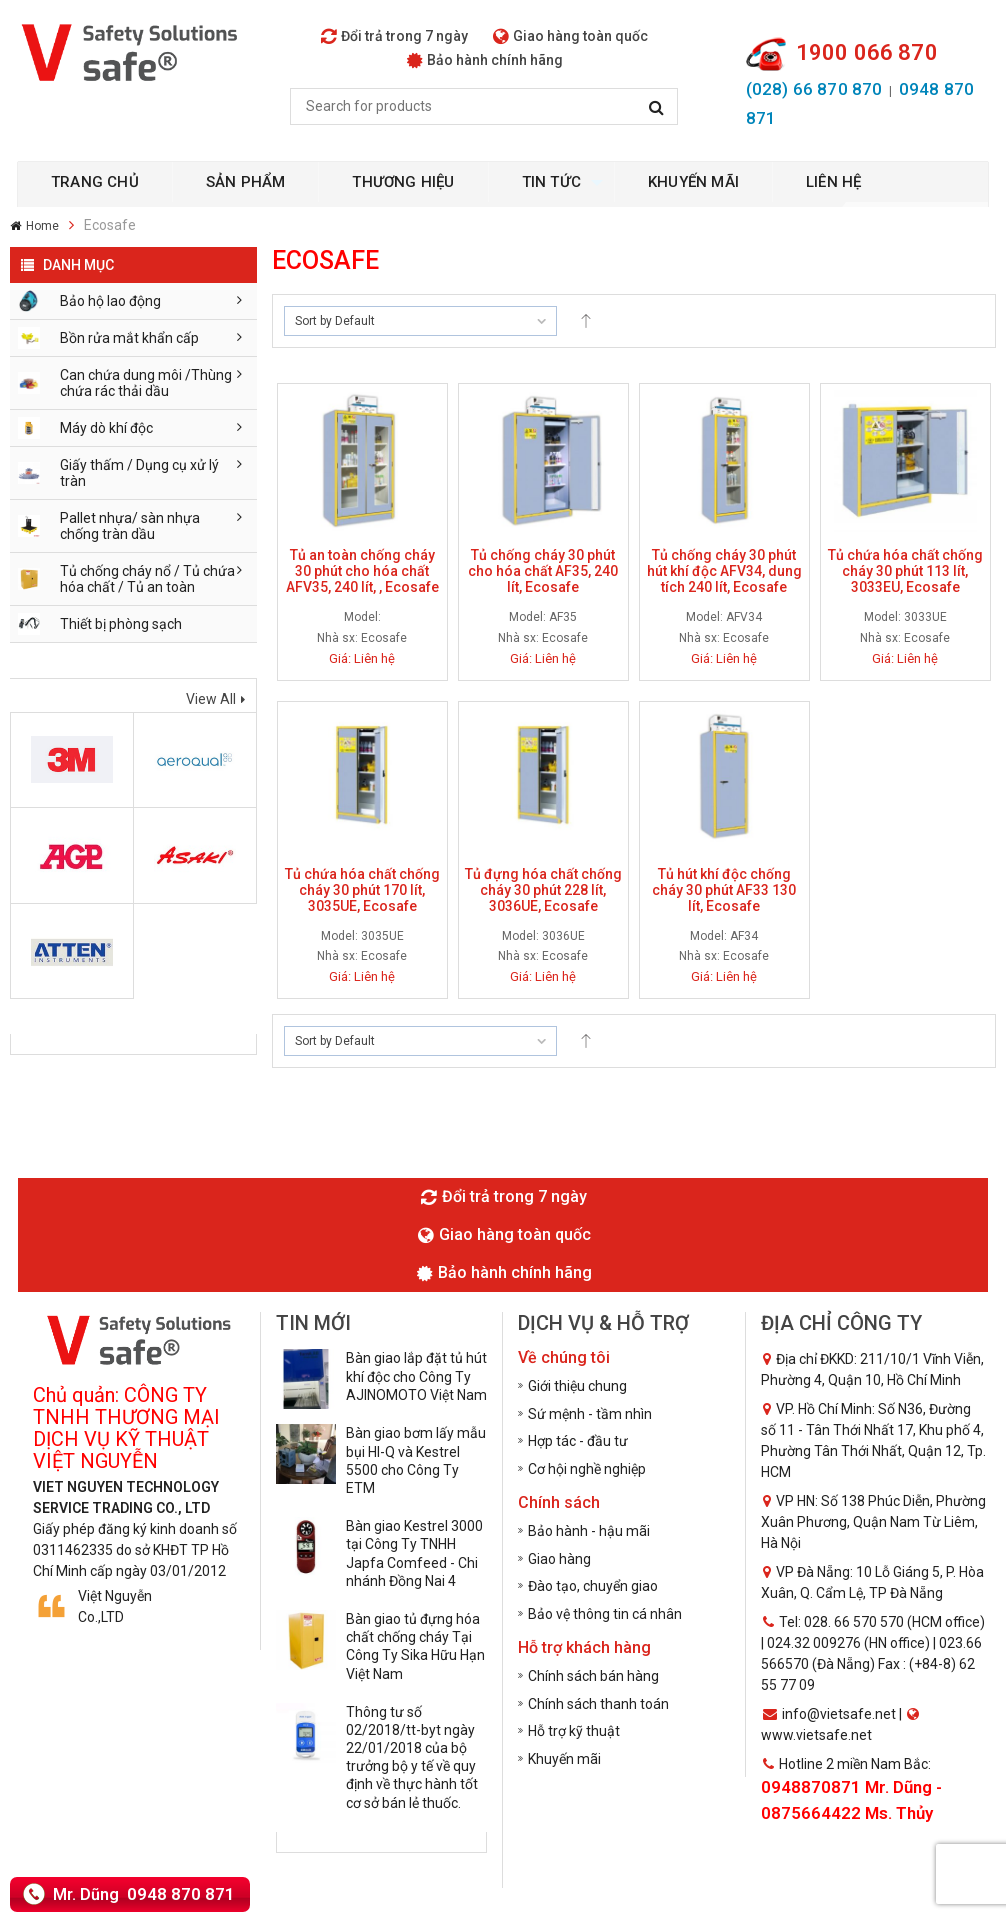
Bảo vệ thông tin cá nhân (605, 1614)
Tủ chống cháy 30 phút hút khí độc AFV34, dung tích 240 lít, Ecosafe (724, 571)
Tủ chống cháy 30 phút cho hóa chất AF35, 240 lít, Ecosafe (543, 571)
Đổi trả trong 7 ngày (394, 36)
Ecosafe (384, 638)
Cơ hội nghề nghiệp (587, 1469)
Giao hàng (559, 1559)
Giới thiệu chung (577, 1386)
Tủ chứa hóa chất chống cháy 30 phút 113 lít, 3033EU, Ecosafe (905, 571)
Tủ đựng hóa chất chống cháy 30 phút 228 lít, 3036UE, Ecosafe (543, 890)
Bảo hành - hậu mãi (589, 1531)
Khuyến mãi (564, 1759)
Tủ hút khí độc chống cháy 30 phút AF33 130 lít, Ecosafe (724, 890)
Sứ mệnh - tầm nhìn (590, 1414)
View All (211, 699)
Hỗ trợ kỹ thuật (574, 1731)
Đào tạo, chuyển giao (593, 1586)
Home (42, 226)
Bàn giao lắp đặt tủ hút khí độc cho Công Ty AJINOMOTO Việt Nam (416, 1376)
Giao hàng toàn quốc (570, 36)
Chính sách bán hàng (593, 1676)
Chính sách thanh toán (598, 1704)
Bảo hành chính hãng (485, 60)
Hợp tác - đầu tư (578, 1441)
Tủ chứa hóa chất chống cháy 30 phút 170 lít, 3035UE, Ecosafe (362, 890)
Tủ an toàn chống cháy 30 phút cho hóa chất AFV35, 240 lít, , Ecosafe (362, 571)
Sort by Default (335, 321)
